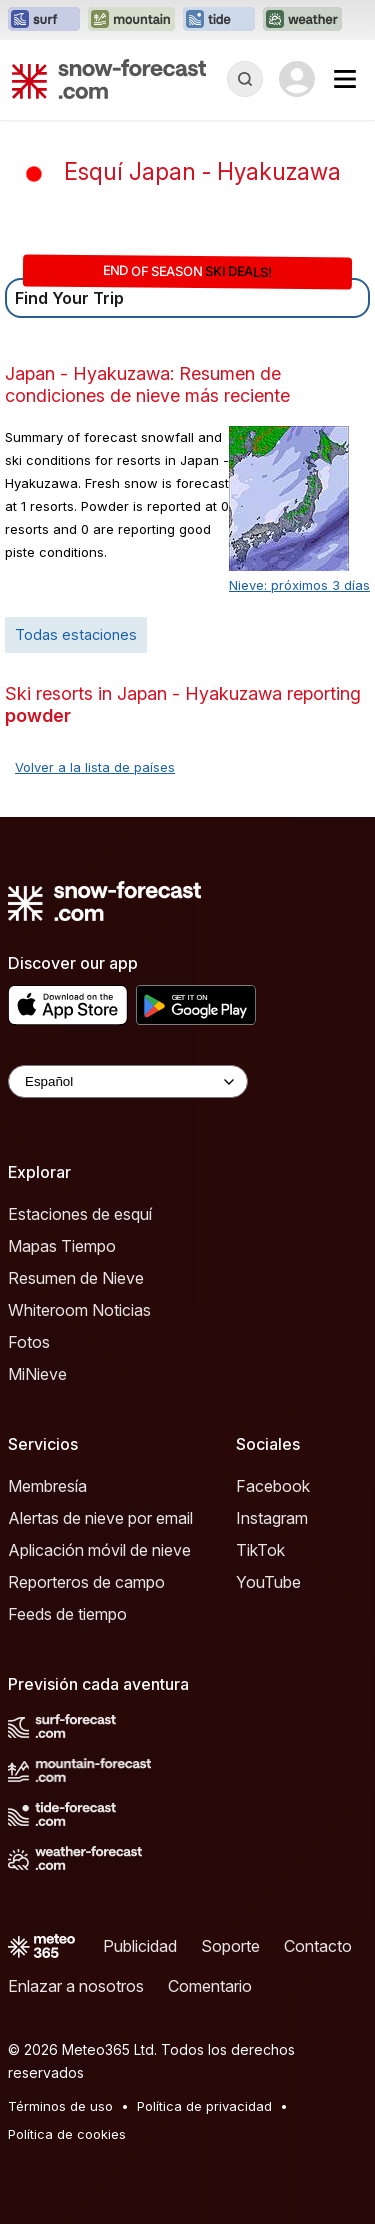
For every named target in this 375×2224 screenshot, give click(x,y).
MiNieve (37, 1374)
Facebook (273, 1486)
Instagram (272, 1518)
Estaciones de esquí (80, 1214)
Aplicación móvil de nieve (99, 1550)
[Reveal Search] (245, 79)
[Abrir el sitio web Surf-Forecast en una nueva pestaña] (44, 20)
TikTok (260, 1550)
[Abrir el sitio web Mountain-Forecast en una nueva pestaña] (131, 20)
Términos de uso (60, 2106)
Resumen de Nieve (76, 1278)
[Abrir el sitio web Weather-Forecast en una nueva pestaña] (302, 20)
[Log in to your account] (297, 79)
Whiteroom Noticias (79, 1310)
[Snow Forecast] (109, 79)
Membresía (47, 1486)
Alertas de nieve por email (100, 1518)
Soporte (230, 1946)
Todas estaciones (76, 634)
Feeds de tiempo (67, 1614)
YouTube (268, 1582)
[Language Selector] (128, 1081)
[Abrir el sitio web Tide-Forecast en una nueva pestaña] (219, 20)
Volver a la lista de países (95, 767)
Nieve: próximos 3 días (299, 585)
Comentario (210, 1986)
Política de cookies (67, 2134)
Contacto (318, 1946)
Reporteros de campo (86, 1582)
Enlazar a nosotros (76, 1986)
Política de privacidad (204, 2106)
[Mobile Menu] (345, 79)
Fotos (29, 1342)
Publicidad (140, 1946)
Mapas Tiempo (62, 1246)
